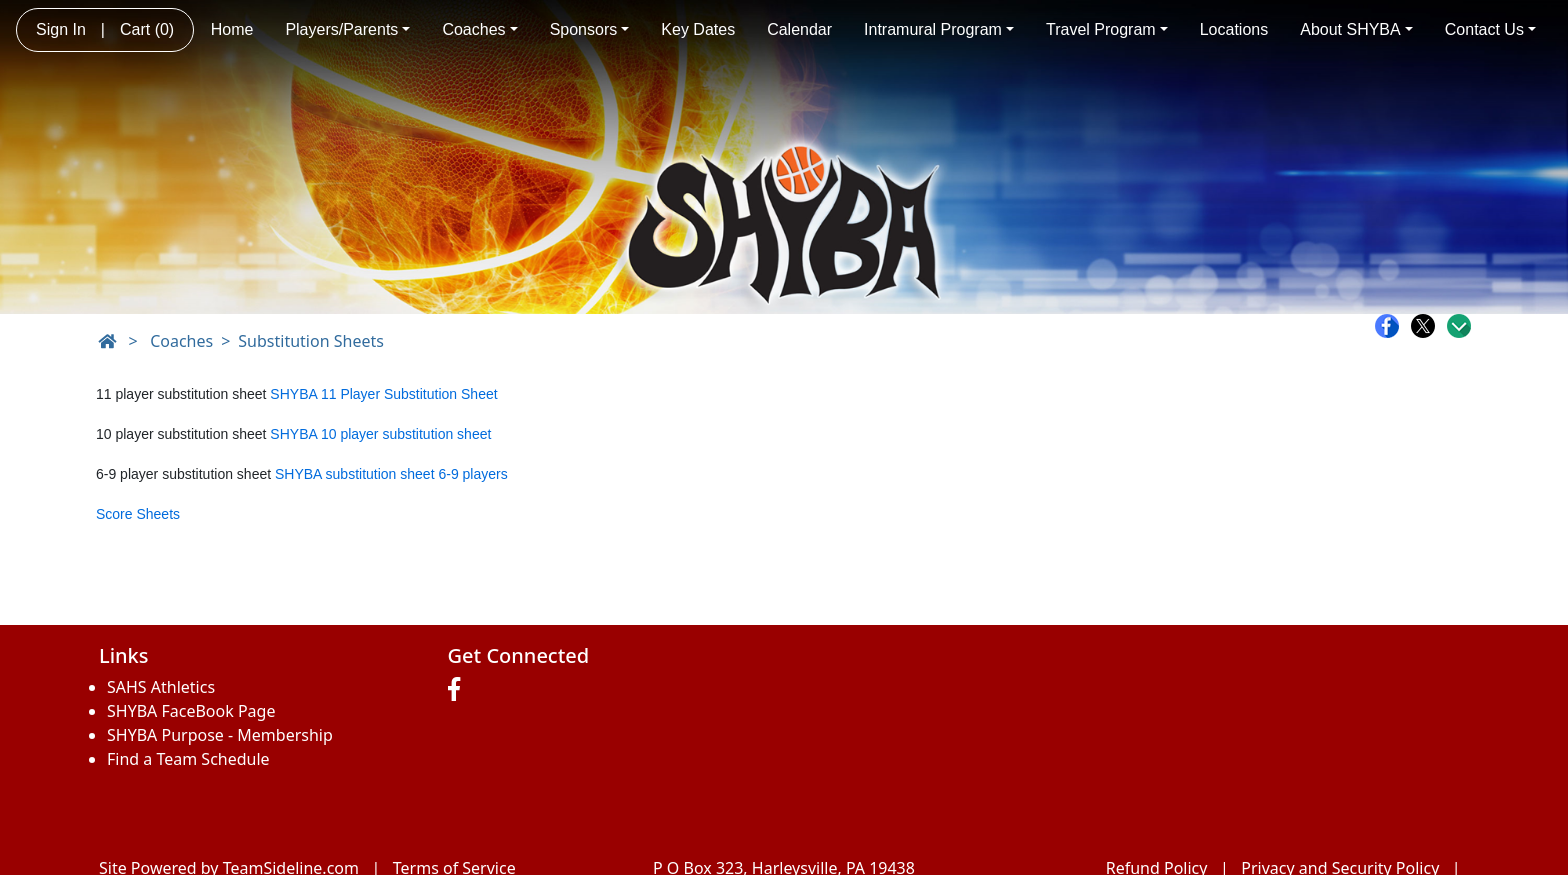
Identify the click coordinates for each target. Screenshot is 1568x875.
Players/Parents (347, 29)
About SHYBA (1356, 29)
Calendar (799, 29)
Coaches (479, 29)
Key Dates (698, 29)
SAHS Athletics (161, 687)
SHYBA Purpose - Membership (220, 735)
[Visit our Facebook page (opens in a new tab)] (459, 690)
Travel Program (1107, 29)
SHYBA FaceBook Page (191, 711)
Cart (147, 29)
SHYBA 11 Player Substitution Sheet (383, 394)
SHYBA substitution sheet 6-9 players (391, 474)
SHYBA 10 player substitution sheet (380, 434)
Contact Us (1490, 29)
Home (232, 29)
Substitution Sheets (311, 341)
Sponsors (590, 29)
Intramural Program (939, 29)
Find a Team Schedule (188, 759)
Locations (1234, 29)
